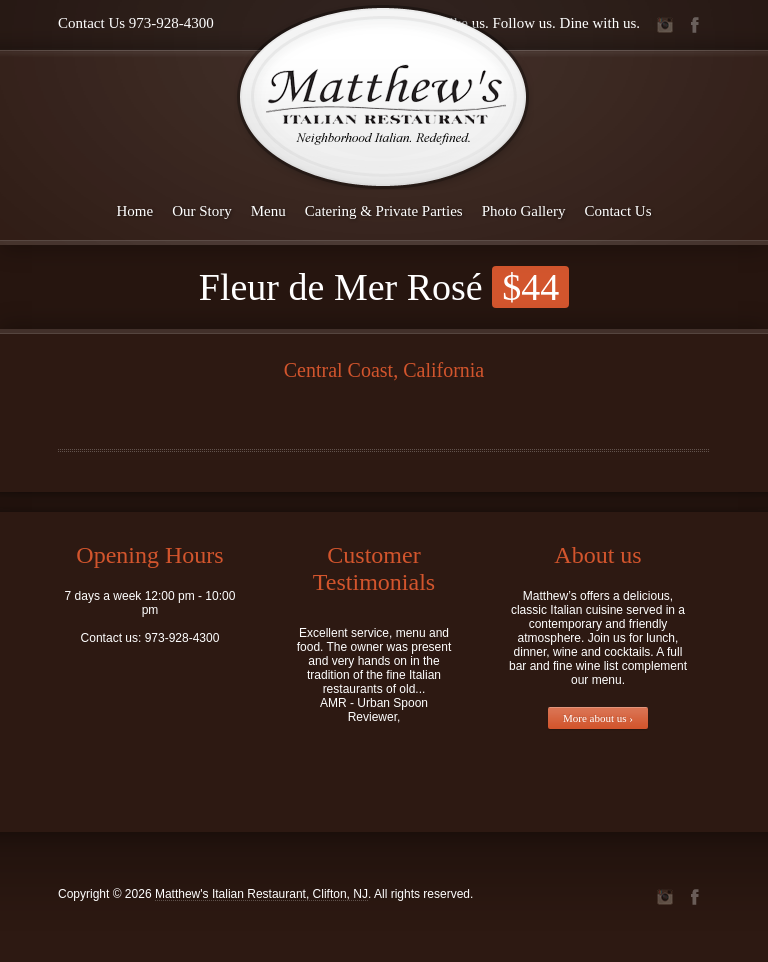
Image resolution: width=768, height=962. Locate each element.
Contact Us (617, 211)
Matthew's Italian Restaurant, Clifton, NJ (261, 894)
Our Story (202, 211)
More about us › (598, 718)
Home (135, 211)
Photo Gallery (524, 211)
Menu (268, 211)
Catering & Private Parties (384, 211)
